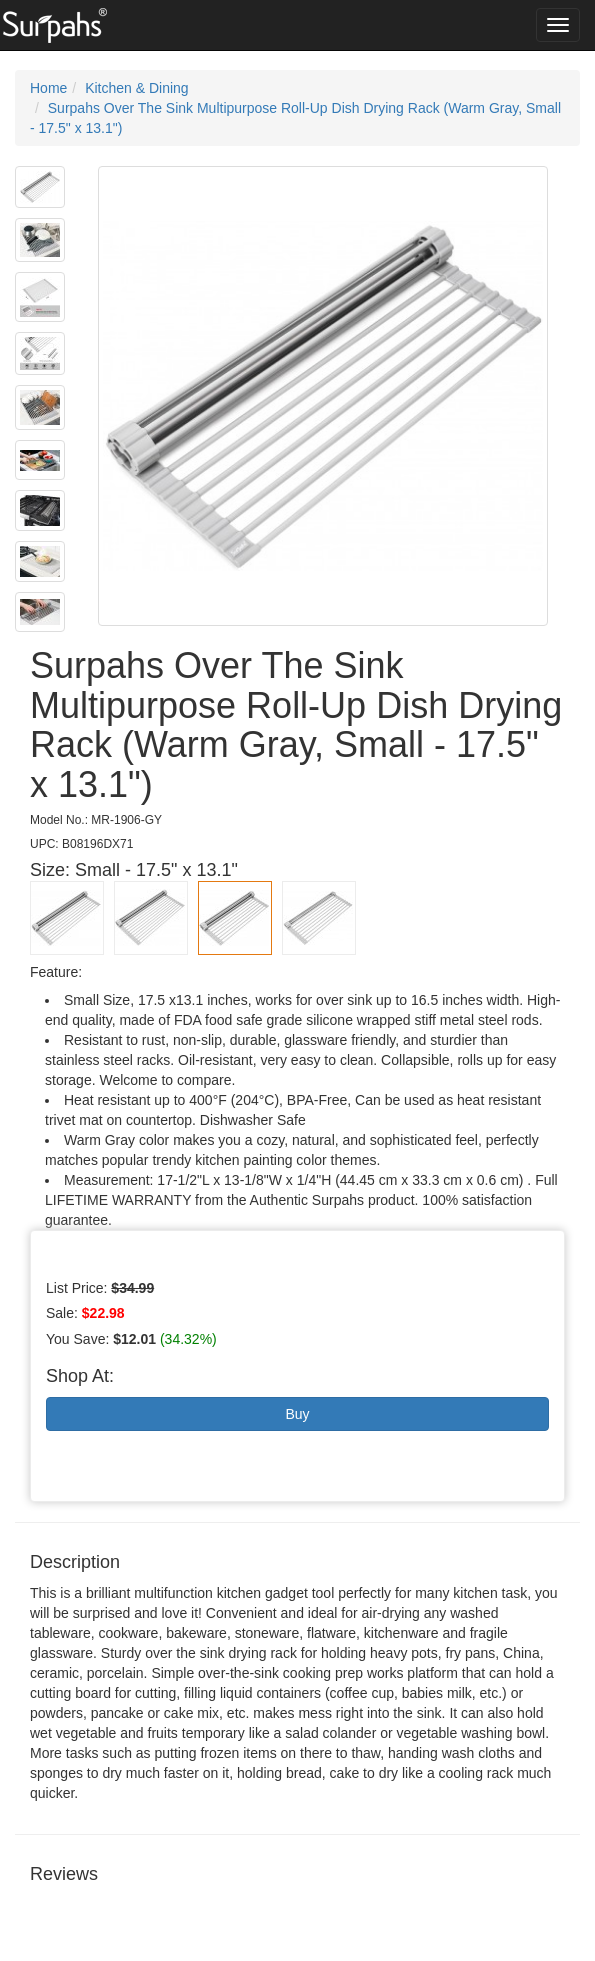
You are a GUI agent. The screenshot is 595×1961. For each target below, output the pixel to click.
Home (48, 88)
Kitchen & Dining (137, 88)
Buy (297, 1414)
